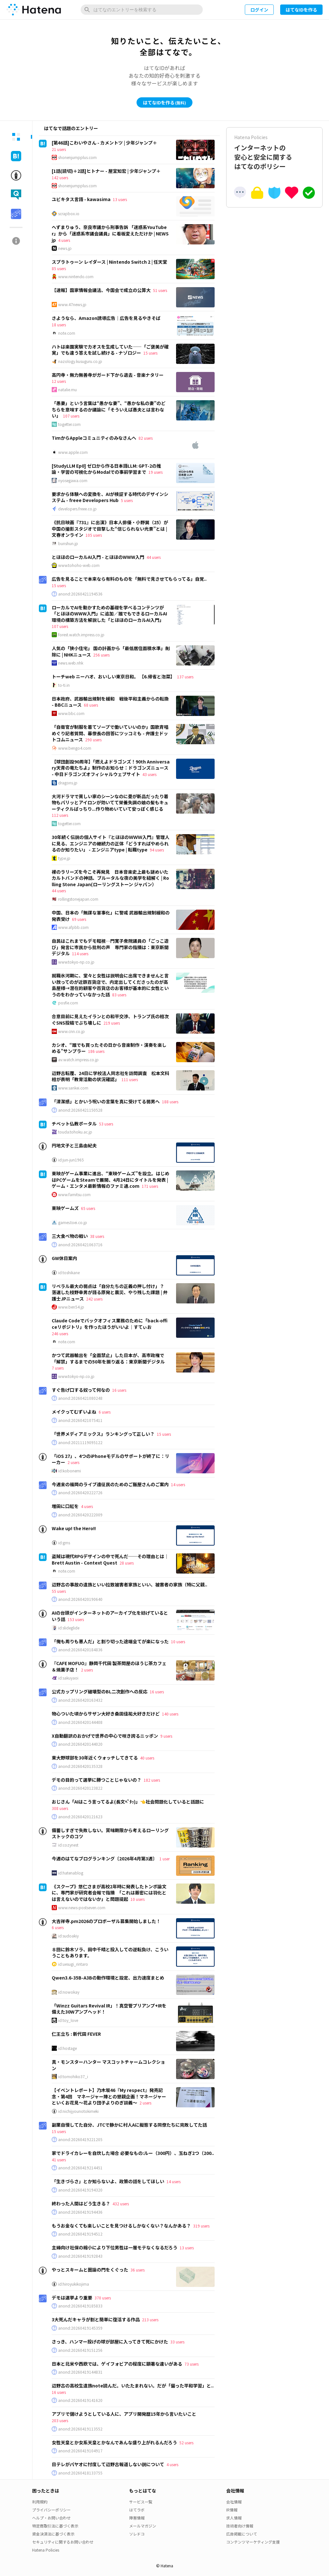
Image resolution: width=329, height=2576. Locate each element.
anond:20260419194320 (80, 2189)
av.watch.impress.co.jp (78, 1059)
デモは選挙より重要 (72, 2297)
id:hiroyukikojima (73, 2284)
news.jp (65, 248)
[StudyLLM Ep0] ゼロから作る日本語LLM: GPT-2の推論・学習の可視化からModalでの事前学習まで (106, 469)
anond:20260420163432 (80, 1700)
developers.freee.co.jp (77, 508)
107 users (71, 416)
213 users (150, 2319)
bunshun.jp (68, 543)
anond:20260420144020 (80, 1744)
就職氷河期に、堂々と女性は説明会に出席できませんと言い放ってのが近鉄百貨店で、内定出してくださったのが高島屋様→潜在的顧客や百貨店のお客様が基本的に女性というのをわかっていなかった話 (110, 985)
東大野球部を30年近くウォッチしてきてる (95, 1757)
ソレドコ (137, 2533)
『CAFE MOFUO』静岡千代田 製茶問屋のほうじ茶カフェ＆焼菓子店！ (109, 1666)
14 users (178, 1484)
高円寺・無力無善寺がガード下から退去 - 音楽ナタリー (108, 375)
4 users (64, 240)
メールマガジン (142, 2525)
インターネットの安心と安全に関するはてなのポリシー (274, 152)
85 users (59, 268)
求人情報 (234, 2517)
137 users (185, 676)
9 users (166, 1736)
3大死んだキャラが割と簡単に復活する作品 (96, 2319)
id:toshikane (69, 1272)
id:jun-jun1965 (71, 1159)
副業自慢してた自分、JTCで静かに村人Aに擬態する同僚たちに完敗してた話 (129, 2125)
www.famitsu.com (74, 1194)
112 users (60, 815)
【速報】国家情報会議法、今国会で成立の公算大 (101, 290)
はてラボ (137, 2509)
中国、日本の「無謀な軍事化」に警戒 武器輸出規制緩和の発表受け (111, 915)
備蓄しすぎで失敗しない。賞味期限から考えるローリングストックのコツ (110, 1833)
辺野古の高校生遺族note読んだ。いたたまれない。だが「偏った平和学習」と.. (133, 2385)
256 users (101, 654)
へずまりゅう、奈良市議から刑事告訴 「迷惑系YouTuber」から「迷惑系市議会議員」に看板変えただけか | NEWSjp (110, 233)
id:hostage (67, 2048)
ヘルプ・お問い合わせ (51, 2517)
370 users (102, 2297)
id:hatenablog (70, 1872)
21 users (59, 149)
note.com (66, 333)
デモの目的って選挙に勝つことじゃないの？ (96, 1780)
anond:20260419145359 (80, 2328)
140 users (170, 1713)
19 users (155, 472)
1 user (164, 1858)
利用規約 (40, 2501)
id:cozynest (68, 1845)
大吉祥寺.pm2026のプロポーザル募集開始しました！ (106, 1921)
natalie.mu (67, 389)
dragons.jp (67, 782)
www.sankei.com (73, 1087)
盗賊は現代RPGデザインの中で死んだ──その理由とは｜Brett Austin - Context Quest (110, 1559)
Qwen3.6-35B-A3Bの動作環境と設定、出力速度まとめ (108, 1977)
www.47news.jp (72, 304)
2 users (73, 1462)
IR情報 (231, 2509)
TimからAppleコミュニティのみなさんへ (94, 438)
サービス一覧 (140, 2501)
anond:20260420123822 (80, 1788)
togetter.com (69, 424)
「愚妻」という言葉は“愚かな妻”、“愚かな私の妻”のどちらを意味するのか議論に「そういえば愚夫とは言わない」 (108, 409)
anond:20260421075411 (80, 1420)
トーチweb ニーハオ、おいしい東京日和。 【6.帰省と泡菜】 (113, 676)
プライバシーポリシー (51, 2509)
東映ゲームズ (65, 1208)
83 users (119, 994)
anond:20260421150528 (80, 1110)
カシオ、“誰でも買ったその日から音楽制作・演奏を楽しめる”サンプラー (109, 1048)
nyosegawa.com (72, 480)
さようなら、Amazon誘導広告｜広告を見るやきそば (106, 318)
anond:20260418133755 (80, 2472)
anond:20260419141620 (80, 2400)
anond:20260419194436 (80, 2212)
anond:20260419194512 (80, 2233)
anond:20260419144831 (80, 2372)
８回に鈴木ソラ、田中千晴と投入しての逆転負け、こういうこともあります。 (110, 1952)
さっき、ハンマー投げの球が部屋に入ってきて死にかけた (110, 2341)
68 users (91, 705)
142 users (60, 177)
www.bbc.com (71, 713)
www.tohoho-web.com (79, 565)
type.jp (64, 858)
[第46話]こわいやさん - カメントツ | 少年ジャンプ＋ (104, 142)
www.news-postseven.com (81, 1907)
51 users (160, 290)
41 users (59, 2159)
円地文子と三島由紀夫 (74, 1145)
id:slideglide (68, 1627)
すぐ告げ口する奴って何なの (81, 1390)
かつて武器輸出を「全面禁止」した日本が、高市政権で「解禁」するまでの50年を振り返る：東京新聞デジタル (108, 1358)
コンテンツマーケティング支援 (253, 2542)
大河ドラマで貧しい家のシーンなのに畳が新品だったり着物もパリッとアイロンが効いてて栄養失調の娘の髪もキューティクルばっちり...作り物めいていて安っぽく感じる (110, 802)
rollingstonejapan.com (78, 899)
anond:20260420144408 (80, 1722)
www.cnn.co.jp (71, 1031)
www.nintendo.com (75, 276)
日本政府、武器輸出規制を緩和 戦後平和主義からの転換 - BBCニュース (110, 701)
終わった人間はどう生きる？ (81, 2203)
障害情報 (137, 2517)
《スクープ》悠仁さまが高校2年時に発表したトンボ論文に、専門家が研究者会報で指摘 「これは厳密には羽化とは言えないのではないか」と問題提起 (109, 1892)
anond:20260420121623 (80, 1816)
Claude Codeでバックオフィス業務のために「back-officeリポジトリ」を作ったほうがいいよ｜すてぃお (109, 1323)
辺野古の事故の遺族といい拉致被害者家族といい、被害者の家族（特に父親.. (129, 1584)
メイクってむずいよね (74, 1411)
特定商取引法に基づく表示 (55, 2525)
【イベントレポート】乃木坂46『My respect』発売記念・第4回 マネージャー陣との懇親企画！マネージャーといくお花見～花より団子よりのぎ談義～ (109, 2096)
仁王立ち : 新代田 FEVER (76, 2034)
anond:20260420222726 (80, 1492)
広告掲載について (241, 2533)
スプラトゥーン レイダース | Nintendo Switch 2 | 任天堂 (109, 262)
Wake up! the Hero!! (74, 1528)
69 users (79, 919)
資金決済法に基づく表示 (53, 2533)
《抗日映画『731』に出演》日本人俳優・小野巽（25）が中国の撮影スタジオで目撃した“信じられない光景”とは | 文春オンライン (110, 528)
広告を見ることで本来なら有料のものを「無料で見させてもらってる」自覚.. (129, 579)
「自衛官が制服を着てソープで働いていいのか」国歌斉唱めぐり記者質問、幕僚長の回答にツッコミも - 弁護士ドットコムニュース (110, 733)
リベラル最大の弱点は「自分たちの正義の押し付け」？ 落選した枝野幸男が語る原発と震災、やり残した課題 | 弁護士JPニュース (110, 1292)
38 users (97, 1236)
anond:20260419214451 (80, 2167)
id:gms (64, 1542)
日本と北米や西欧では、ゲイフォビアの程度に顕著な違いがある (117, 2363)
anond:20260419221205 (80, 2139)
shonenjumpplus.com (77, 157)
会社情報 (234, 2501)
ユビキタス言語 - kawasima (81, 199)
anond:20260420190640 (80, 1599)
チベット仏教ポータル (74, 1123)
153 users (75, 1619)
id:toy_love (68, 2020)
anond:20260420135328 (80, 1766)
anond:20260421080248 (80, 1398)
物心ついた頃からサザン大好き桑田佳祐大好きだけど (106, 1713)
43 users (149, 774)
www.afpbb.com (73, 927)
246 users (60, 1333)
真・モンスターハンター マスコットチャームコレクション (108, 2065)
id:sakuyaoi (68, 1678)
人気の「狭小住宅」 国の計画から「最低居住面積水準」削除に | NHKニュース (111, 651)
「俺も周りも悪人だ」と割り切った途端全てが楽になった (110, 1641)
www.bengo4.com (74, 748)
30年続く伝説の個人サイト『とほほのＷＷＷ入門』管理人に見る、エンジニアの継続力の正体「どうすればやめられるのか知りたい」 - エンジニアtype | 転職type (110, 843)
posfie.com (68, 1002)
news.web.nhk (70, 663)
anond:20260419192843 (80, 2256)
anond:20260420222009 (80, 1514)
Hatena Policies (45, 2550)
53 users (106, 1123)
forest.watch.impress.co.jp (81, 634)
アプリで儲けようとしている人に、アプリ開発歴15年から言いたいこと (124, 2414)
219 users (111, 1023)
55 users (59, 1591)
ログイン (259, 9)
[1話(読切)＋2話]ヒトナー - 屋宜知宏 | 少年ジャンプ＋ (106, 171)
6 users (105, 1412)
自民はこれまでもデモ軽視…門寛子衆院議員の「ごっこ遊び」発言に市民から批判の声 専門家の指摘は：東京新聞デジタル (110, 947)
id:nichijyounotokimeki (78, 2111)
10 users (178, 1641)
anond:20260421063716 (80, 1244)
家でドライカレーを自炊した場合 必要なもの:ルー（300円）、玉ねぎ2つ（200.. (133, 2153)
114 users (80, 953)
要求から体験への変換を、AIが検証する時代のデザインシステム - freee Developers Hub (110, 497)
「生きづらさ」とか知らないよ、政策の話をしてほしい (108, 2181)
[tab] (16, 136)
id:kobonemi (69, 1470)
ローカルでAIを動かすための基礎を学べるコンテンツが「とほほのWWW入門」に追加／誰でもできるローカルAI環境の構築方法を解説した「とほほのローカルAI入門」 (109, 613)
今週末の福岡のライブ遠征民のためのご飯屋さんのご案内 (110, 1484)
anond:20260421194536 (80, 593)
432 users (120, 2203)
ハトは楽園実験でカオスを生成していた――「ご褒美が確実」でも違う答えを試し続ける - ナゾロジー (110, 349)
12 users (59, 381)
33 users (177, 2341)
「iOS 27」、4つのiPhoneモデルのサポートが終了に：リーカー (110, 1459)
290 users (93, 739)
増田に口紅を (65, 1506)
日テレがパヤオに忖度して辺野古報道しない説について (108, 2464)
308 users (60, 1808)
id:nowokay (68, 1992)
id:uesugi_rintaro (73, 1964)
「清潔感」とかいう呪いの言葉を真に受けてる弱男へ (106, 1101)
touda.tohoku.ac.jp (75, 1131)
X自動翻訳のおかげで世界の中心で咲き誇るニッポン (105, 1736)
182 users (152, 1780)
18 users (59, 324)
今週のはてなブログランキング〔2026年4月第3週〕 (104, 1858)
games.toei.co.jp (72, 1222)
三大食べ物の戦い (70, 1236)
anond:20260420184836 (80, 1649)
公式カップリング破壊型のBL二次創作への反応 (99, 1691)
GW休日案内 (64, 1258)
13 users (120, 199)
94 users (157, 849)
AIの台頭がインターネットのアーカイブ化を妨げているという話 (110, 1616)
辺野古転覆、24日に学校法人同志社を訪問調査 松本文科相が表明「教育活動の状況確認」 (110, 1076)
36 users (137, 2269)
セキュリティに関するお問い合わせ (62, 2542)
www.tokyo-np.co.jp (76, 962)
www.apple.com (73, 452)
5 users (127, 500)
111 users (129, 1079)
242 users (94, 1298)
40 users (147, 1757)
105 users (93, 535)
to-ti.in (64, 685)
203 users (60, 2420)
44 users (154, 557)
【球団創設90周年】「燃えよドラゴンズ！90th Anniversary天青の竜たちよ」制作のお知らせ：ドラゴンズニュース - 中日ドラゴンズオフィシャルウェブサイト (111, 767)
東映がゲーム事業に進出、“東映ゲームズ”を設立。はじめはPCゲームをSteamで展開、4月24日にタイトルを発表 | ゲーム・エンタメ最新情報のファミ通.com (110, 1179)
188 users (170, 1101)
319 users (201, 2225)
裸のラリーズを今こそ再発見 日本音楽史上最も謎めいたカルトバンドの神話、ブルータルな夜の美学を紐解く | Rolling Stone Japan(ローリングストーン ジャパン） (110, 878)
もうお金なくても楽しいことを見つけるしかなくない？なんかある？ (121, 2225)
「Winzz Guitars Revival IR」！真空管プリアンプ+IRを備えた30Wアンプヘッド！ (109, 2008)
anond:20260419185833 (80, 2305)
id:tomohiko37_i (73, 2076)
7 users (58, 1368)
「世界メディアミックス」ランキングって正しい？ (103, 1434)
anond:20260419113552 (80, 2428)
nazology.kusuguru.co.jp (80, 361)
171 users (150, 1186)
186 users (96, 1051)
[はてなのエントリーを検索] (142, 9)
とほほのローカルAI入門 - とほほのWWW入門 (98, 557)
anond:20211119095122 (80, 1442)
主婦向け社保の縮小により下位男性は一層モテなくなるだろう (114, 2247)
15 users (150, 353)
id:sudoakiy (68, 1935)
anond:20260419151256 (80, 2350)
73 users (191, 2364)
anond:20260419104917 (80, 2450)
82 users (145, 438)
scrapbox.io (68, 213)
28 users (127, 1563)
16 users (119, 1390)
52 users (186, 2442)
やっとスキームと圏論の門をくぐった (90, 2269)
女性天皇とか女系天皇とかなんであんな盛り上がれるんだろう (114, 2442)
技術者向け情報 (239, 2525)
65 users (88, 1208)
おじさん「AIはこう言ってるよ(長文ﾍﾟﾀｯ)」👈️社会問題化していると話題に (128, 1801)
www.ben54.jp (71, 1307)
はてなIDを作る (301, 9)
